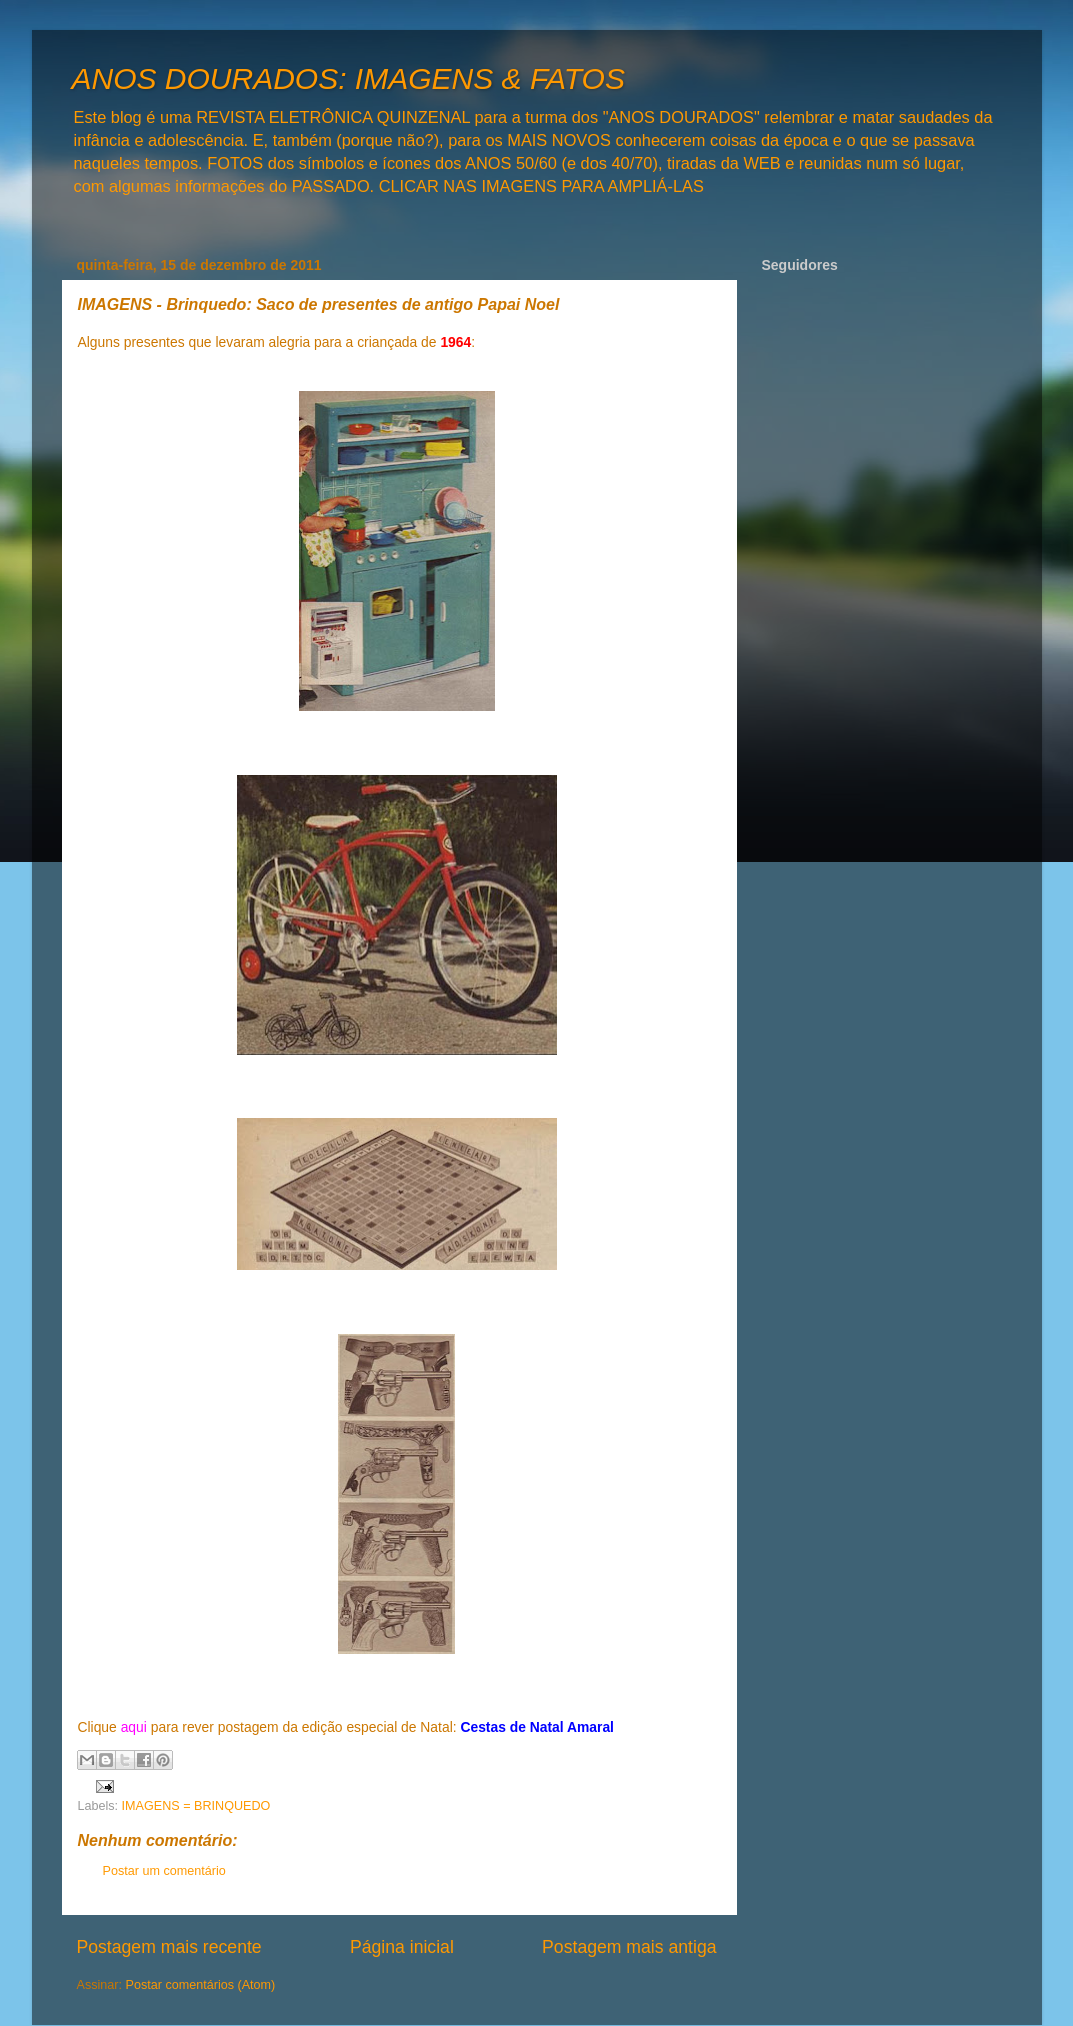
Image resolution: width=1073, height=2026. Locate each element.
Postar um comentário (164, 1871)
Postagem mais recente (169, 1947)
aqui (134, 1727)
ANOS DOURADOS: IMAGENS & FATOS (348, 78)
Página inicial (402, 1947)
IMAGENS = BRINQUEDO (196, 1806)
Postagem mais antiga (629, 1947)
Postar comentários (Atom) (201, 1985)
